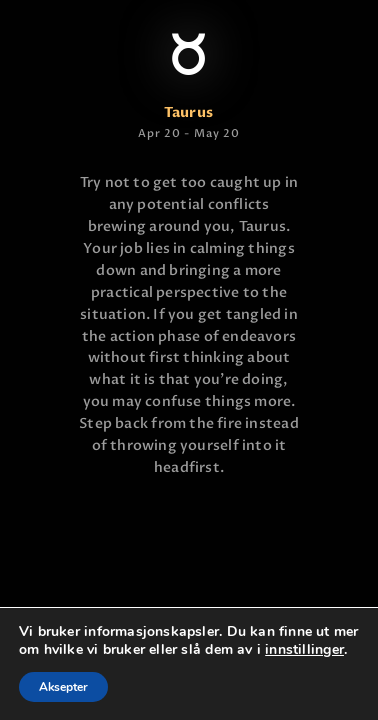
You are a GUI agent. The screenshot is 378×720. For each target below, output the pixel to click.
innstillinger (304, 650)
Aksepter (63, 687)
